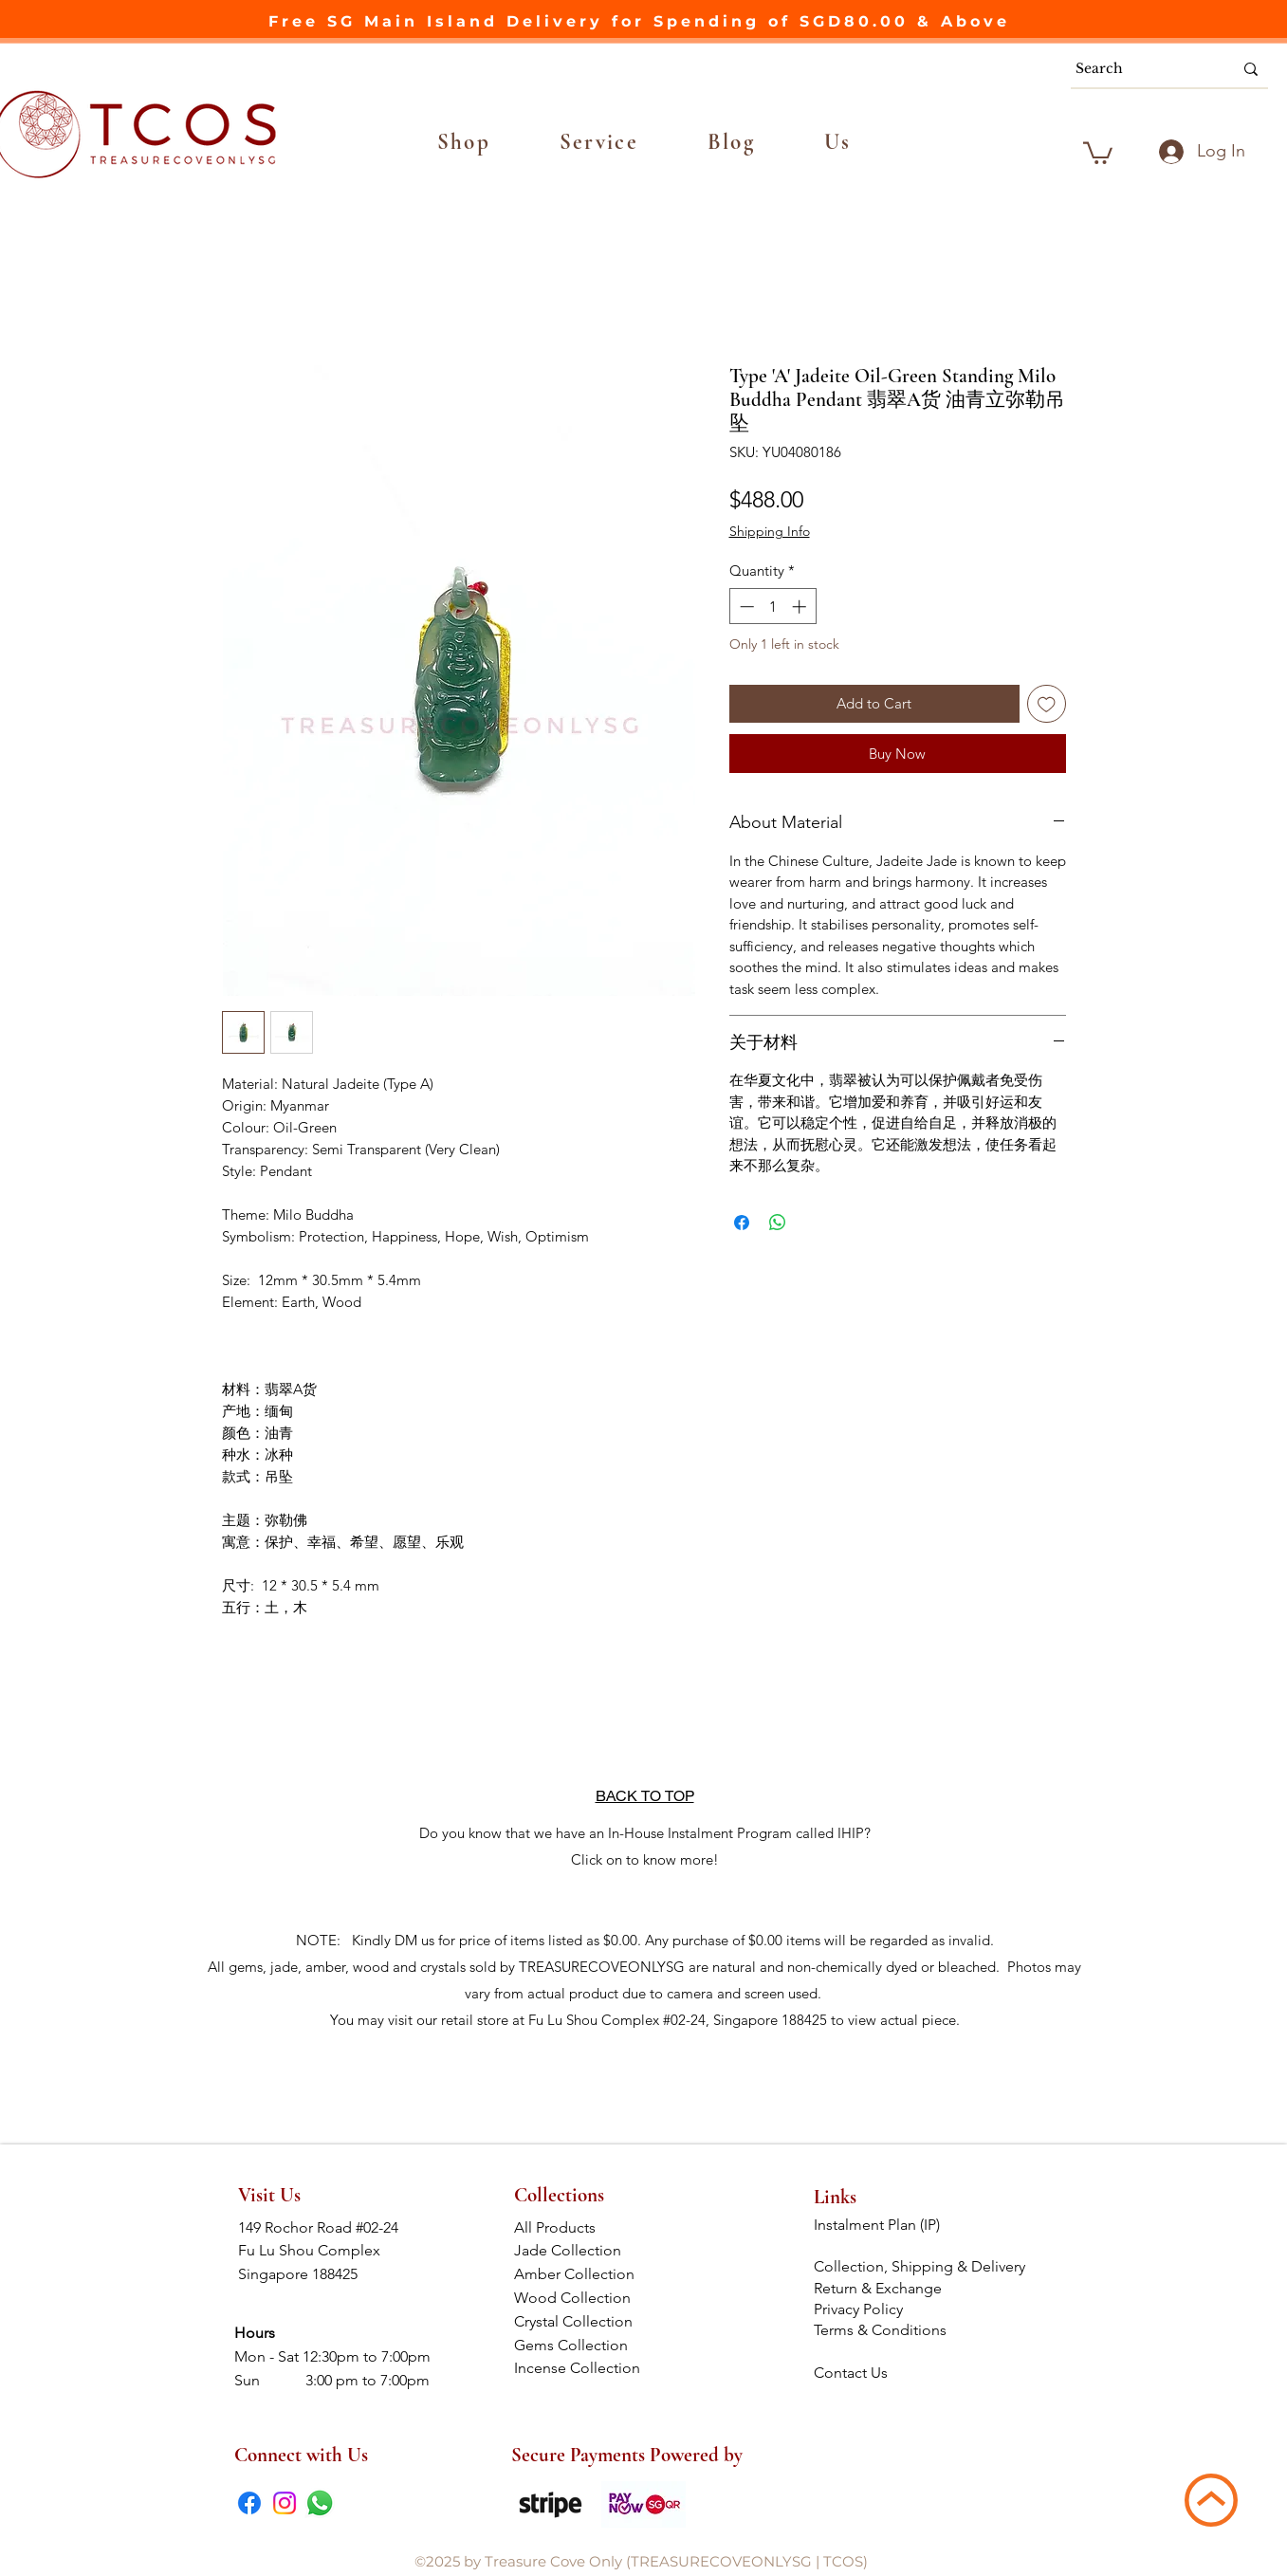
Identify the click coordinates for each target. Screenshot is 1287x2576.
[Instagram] (284, 2503)
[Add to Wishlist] (1046, 704)
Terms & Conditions (882, 2330)
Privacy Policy (858, 2309)
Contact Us (851, 2373)
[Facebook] (249, 2503)
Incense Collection (579, 2368)
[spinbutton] (772, 606)
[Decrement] (745, 606)
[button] (464, 142)
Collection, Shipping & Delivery (921, 2266)
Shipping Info (769, 531)
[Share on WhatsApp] (777, 1222)
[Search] (1140, 68)
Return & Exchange (880, 2288)
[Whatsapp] (319, 2503)
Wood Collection (580, 2298)
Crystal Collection (579, 2321)
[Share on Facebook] (741, 1222)
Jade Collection (581, 2250)
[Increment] (801, 606)
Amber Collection (580, 2274)
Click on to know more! (645, 1859)
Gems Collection (580, 2345)
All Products (579, 2227)
